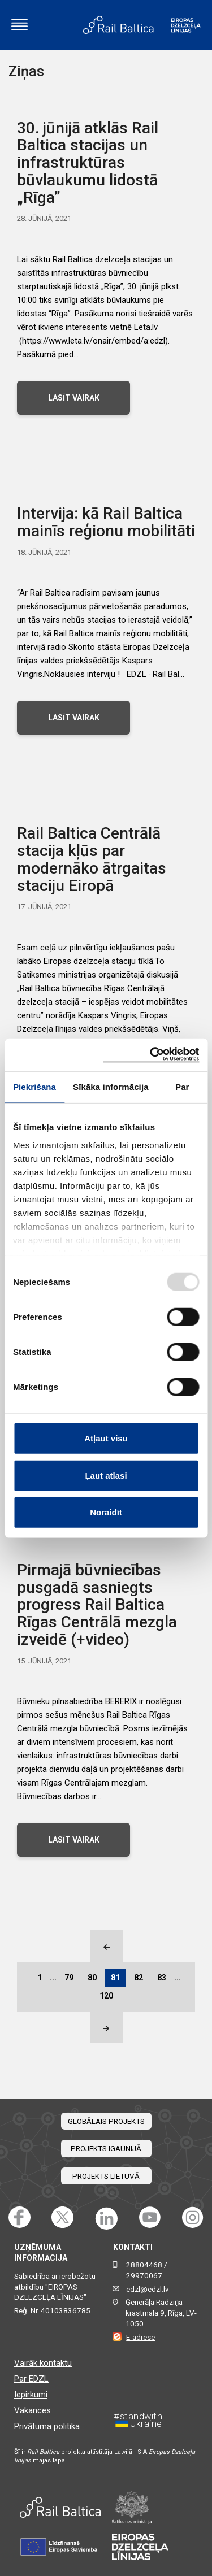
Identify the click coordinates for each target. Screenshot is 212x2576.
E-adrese (140, 2337)
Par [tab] (182, 1087)
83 (161, 1977)
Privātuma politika (47, 2426)
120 (106, 1995)
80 (92, 1977)
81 (115, 1977)
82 (138, 1977)
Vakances (32, 2410)
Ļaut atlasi (106, 1475)
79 (68, 1977)
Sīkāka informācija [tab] (111, 1087)
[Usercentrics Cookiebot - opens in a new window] (151, 1054)
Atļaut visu (106, 1438)
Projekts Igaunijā (106, 2148)
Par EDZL (31, 2379)
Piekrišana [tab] (34, 1087)
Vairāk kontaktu (43, 2363)
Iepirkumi (30, 2395)
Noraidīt (106, 1512)
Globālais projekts (106, 2121)
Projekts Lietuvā (106, 2176)
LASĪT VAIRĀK (73, 397)
